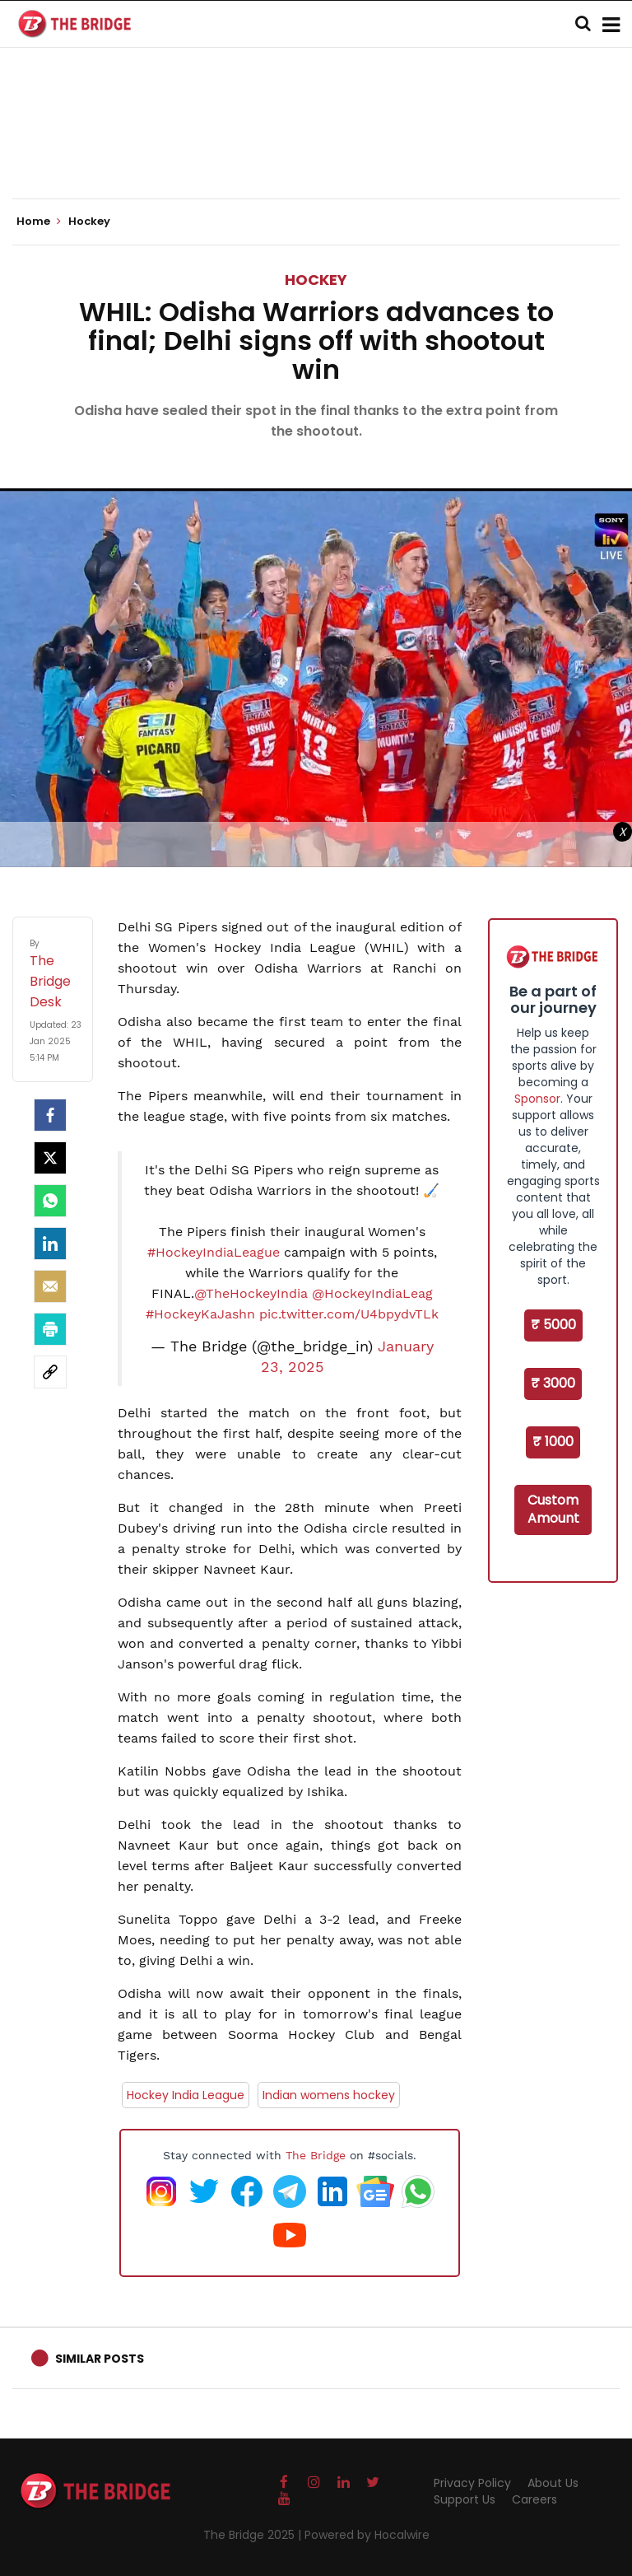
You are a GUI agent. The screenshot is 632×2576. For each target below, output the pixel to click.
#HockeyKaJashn (200, 1314)
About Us (553, 2483)
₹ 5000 (553, 1324)
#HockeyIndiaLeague (213, 1252)
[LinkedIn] (50, 1243)
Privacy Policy (472, 2483)
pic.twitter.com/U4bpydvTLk (349, 1314)
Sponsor (537, 1098)
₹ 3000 (553, 1383)
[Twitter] (50, 1157)
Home (38, 221)
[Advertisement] (316, 148)
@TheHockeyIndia (251, 1293)
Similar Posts (99, 2358)
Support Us (464, 2499)
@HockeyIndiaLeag (372, 1293)
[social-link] (50, 1372)
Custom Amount (553, 1509)
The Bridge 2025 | (253, 2535)
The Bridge (316, 2155)
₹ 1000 (553, 1441)
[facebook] (50, 1115)
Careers (534, 2499)
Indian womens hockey (329, 2095)
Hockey (316, 279)
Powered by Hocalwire (367, 2535)
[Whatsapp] (50, 1200)
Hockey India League (185, 2095)
